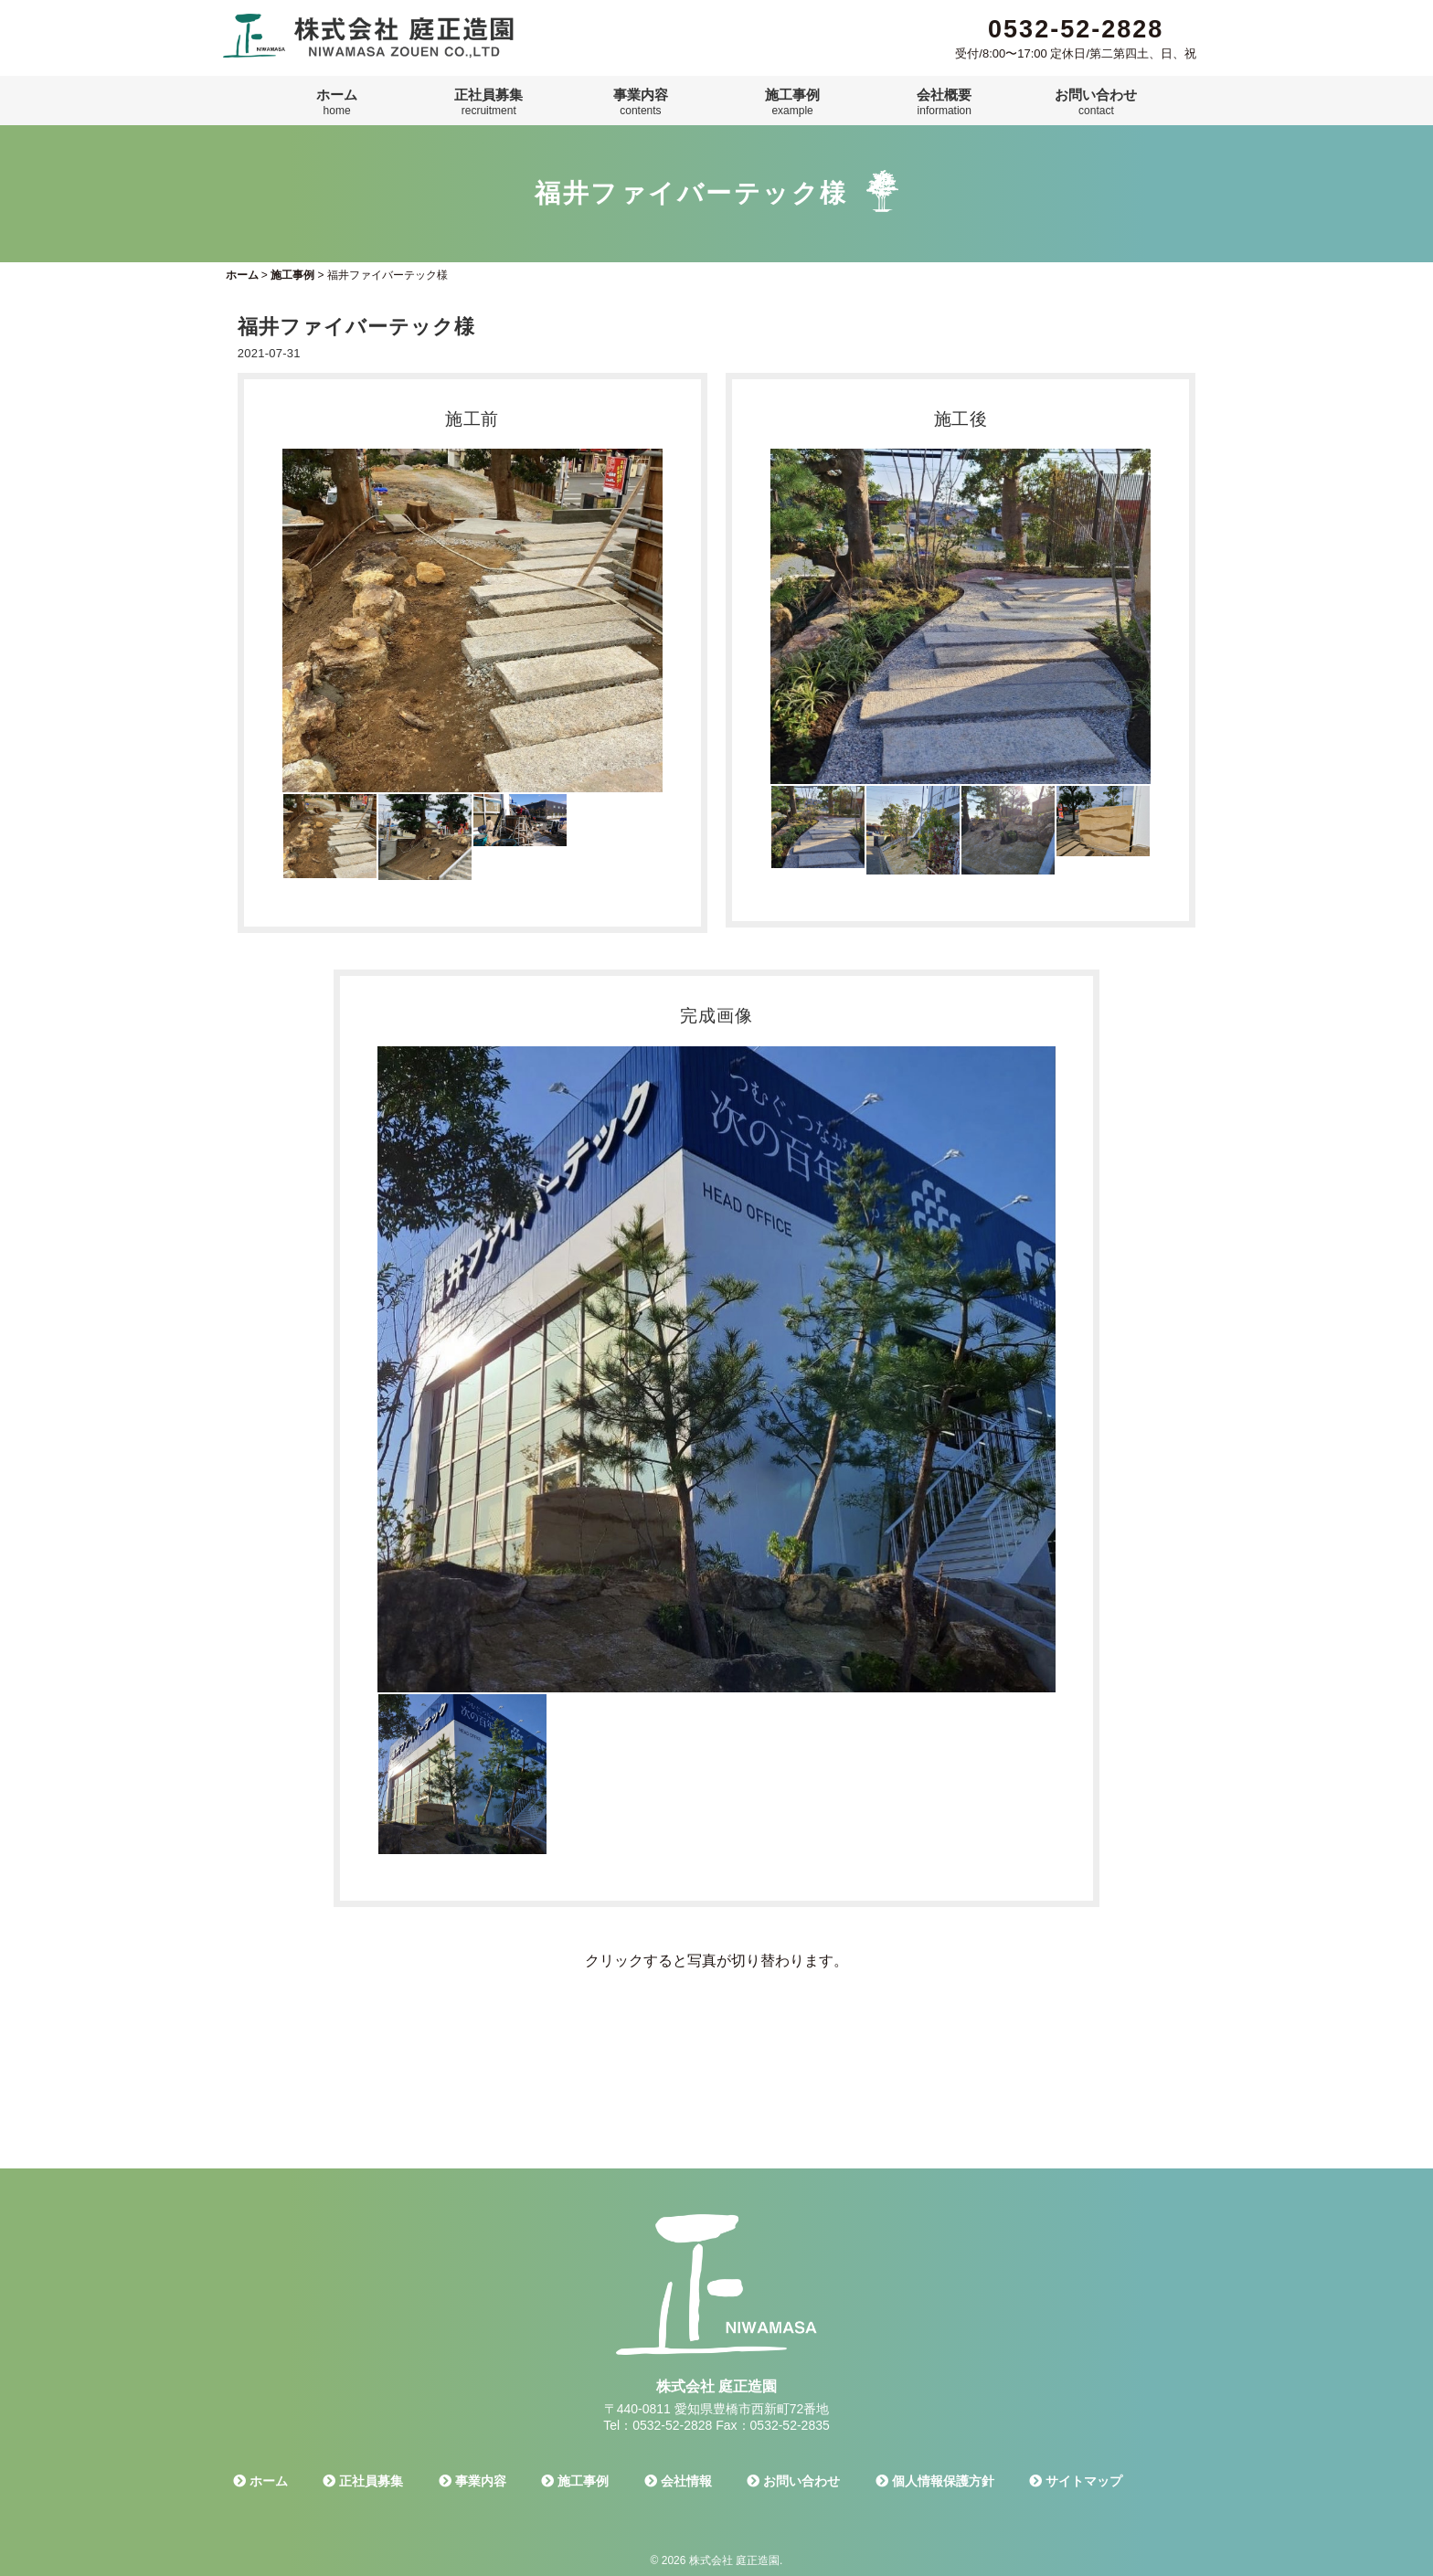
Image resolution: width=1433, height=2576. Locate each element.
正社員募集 (488, 102)
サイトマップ (1075, 2481)
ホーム (336, 102)
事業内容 (640, 102)
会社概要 (944, 102)
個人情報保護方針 (935, 2481)
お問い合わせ (1096, 102)
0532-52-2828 (1075, 29)
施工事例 (792, 102)
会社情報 (678, 2481)
